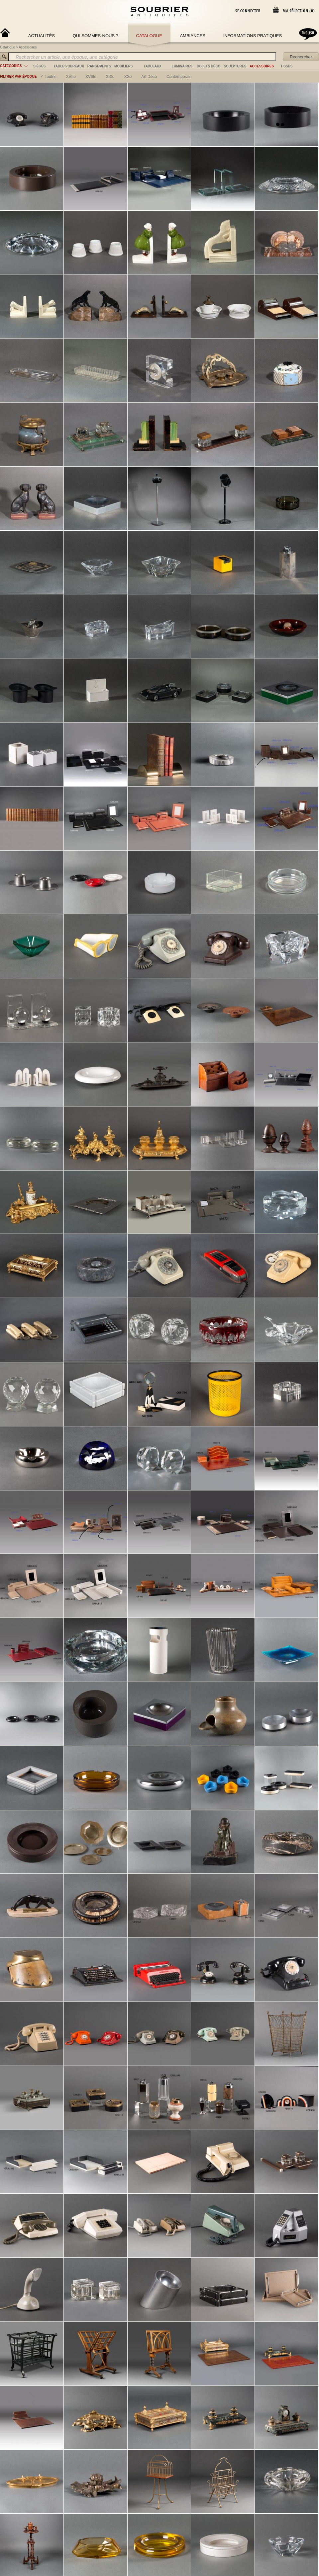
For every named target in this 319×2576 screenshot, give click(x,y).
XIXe (110, 76)
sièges (39, 66)
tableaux (152, 66)
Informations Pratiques (252, 35)
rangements (99, 66)
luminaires (182, 66)
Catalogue (149, 35)
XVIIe (71, 76)
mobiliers (123, 66)
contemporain (178, 76)
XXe (128, 76)
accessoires (262, 66)
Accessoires (28, 47)
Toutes (50, 76)
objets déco (209, 66)
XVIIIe (90, 76)
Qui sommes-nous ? (95, 35)
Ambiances (192, 35)
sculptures (235, 66)
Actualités (41, 35)
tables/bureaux (68, 66)
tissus (286, 66)
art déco (149, 76)
